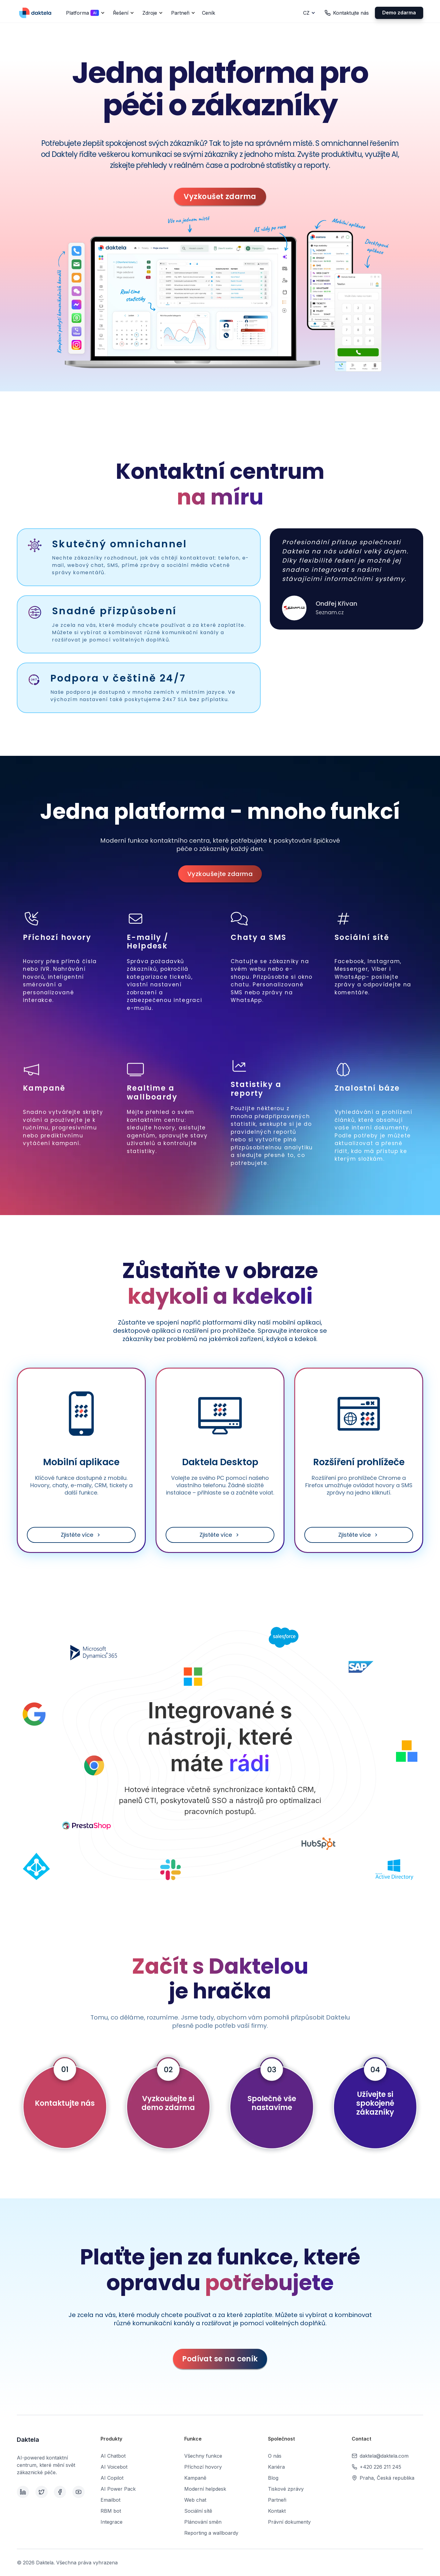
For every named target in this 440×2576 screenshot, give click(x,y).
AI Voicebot (114, 2467)
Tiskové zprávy (286, 2489)
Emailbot (110, 2500)
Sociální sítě (198, 2511)
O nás (274, 2456)
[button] (84, 13)
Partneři (277, 2500)
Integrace (112, 2522)
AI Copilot (112, 2478)
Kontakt (277, 2511)
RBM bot (111, 2511)
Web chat (195, 2500)
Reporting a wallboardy (211, 2533)
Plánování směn (203, 2522)
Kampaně (195, 2478)
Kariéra (276, 2467)
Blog (273, 2478)
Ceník (208, 13)
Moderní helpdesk (205, 2489)
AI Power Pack (118, 2489)
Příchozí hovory (203, 2467)
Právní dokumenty (289, 2522)
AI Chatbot (113, 2456)
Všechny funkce (203, 2456)
